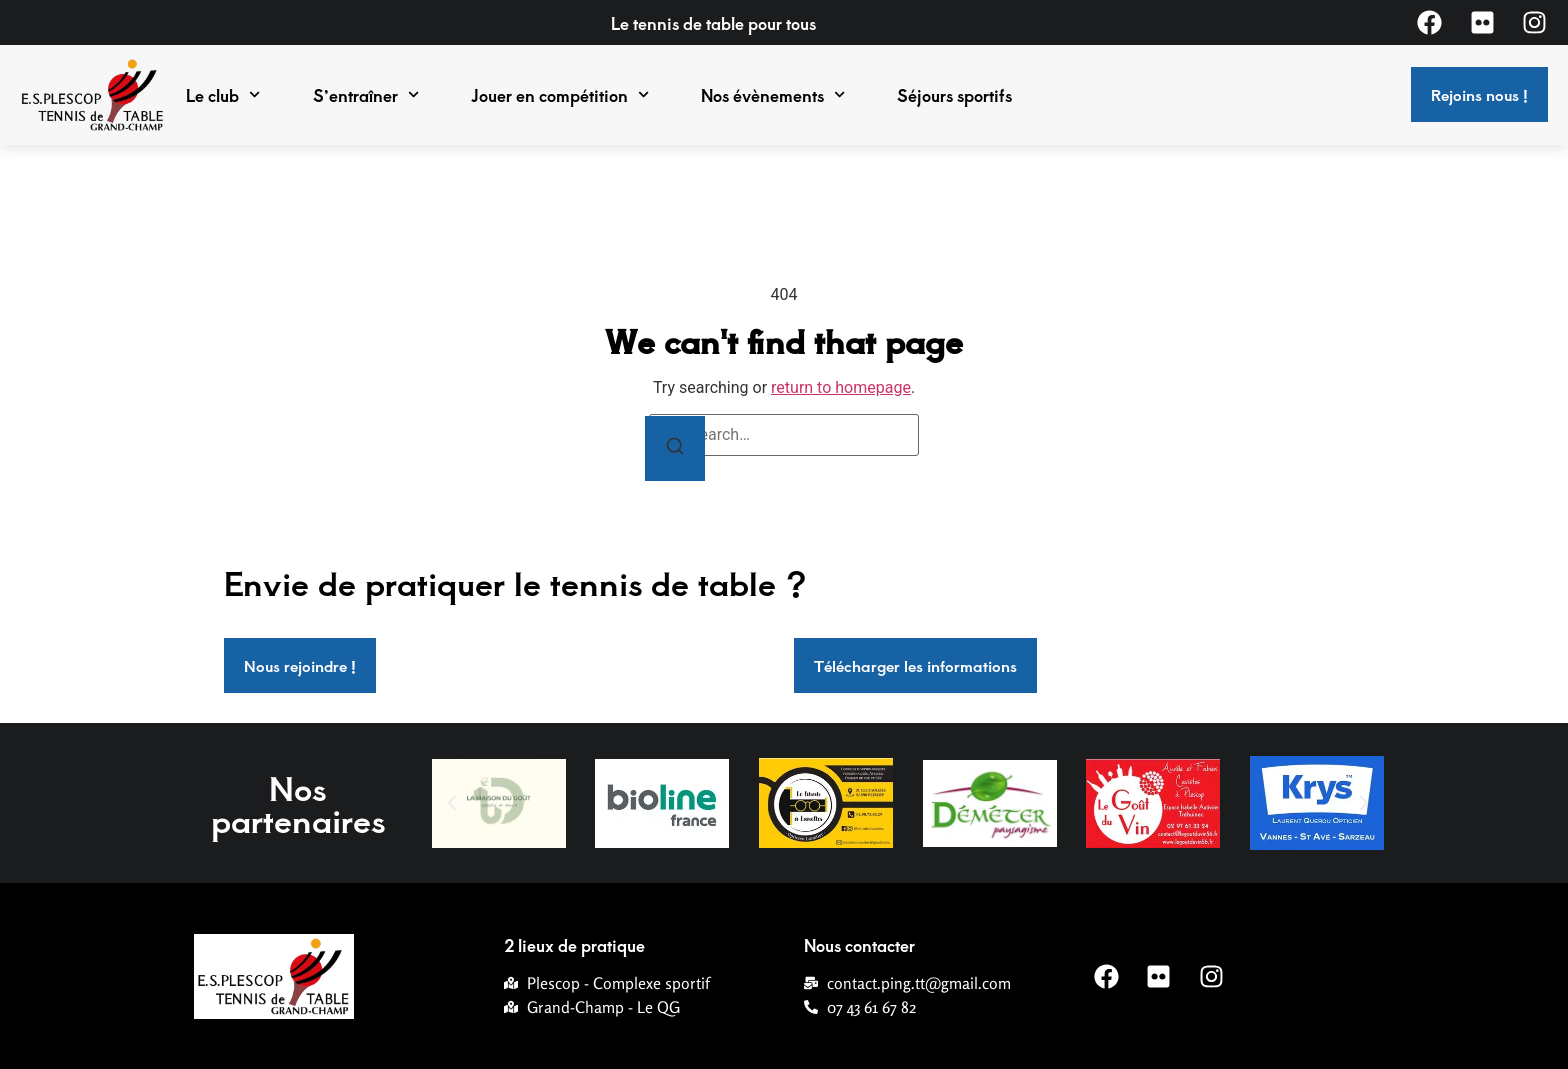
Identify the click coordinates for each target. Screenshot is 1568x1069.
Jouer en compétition (560, 95)
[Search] (675, 448)
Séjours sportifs (954, 95)
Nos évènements (773, 95)
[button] (452, 803)
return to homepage (841, 387)
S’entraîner (366, 95)
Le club (223, 95)
